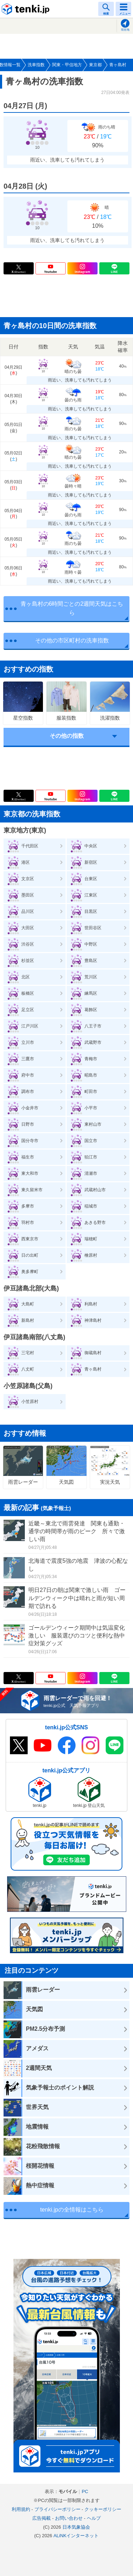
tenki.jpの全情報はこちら (72, 2210)
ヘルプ (94, 2518)
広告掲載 (41, 2518)
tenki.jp (26, 9)
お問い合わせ (69, 2518)
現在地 (125, 29)
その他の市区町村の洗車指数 (72, 640)
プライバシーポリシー (57, 2509)
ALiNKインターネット (76, 2535)
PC (85, 2491)
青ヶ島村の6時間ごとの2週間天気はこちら (72, 608)
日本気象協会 (76, 2527)
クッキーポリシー (102, 2509)
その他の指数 (67, 736)
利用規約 (21, 2509)
